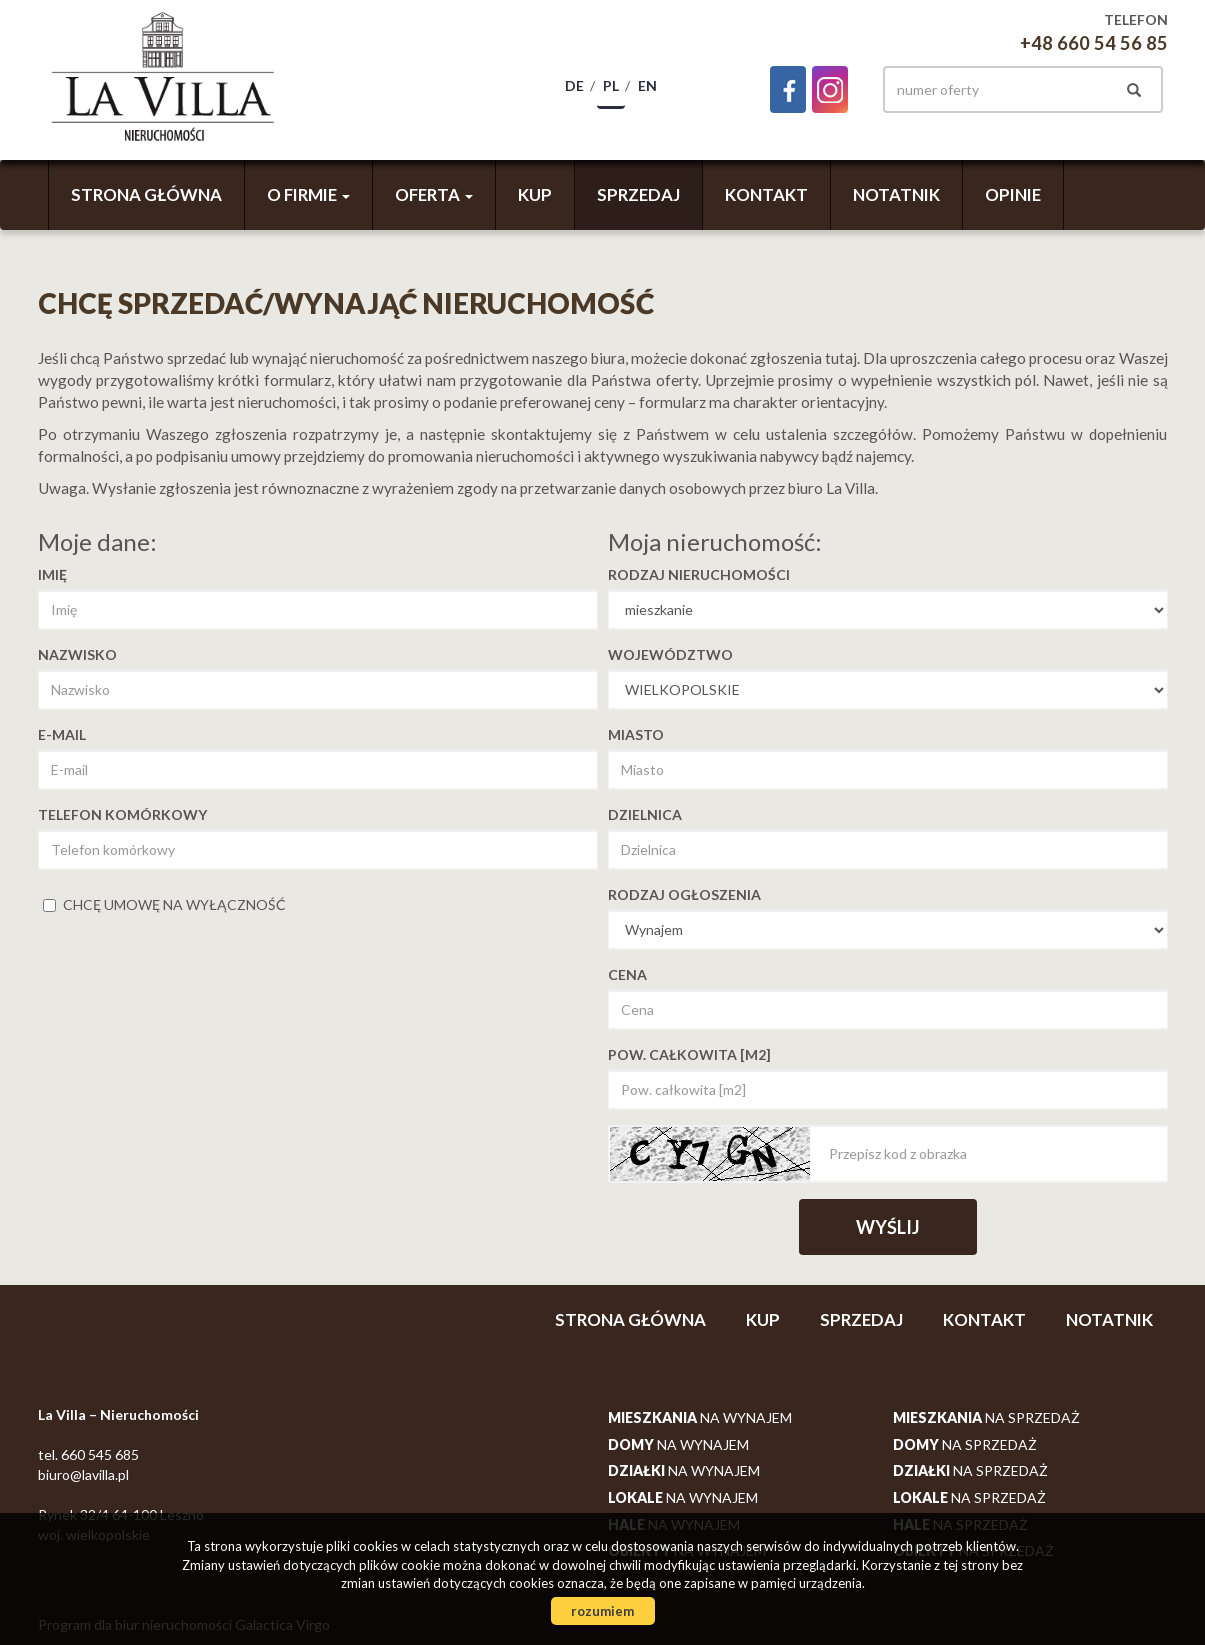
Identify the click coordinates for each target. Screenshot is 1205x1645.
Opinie (1013, 194)
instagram (830, 89)
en (647, 85)
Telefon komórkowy (122, 814)
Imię (52, 574)
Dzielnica (645, 814)
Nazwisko (77, 654)
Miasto (636, 734)
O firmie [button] (308, 194)
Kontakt (766, 194)
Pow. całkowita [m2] (689, 1054)
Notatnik (896, 194)
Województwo (670, 654)
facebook (788, 89)
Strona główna (146, 194)
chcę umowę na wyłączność (164, 904)
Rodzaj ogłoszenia (684, 894)
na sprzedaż (986, 1417)
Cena (627, 974)
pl (611, 85)
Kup (535, 194)
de (574, 85)
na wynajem (700, 1417)
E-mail (62, 734)
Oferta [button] (434, 194)
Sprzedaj (638, 194)
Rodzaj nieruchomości (699, 574)
